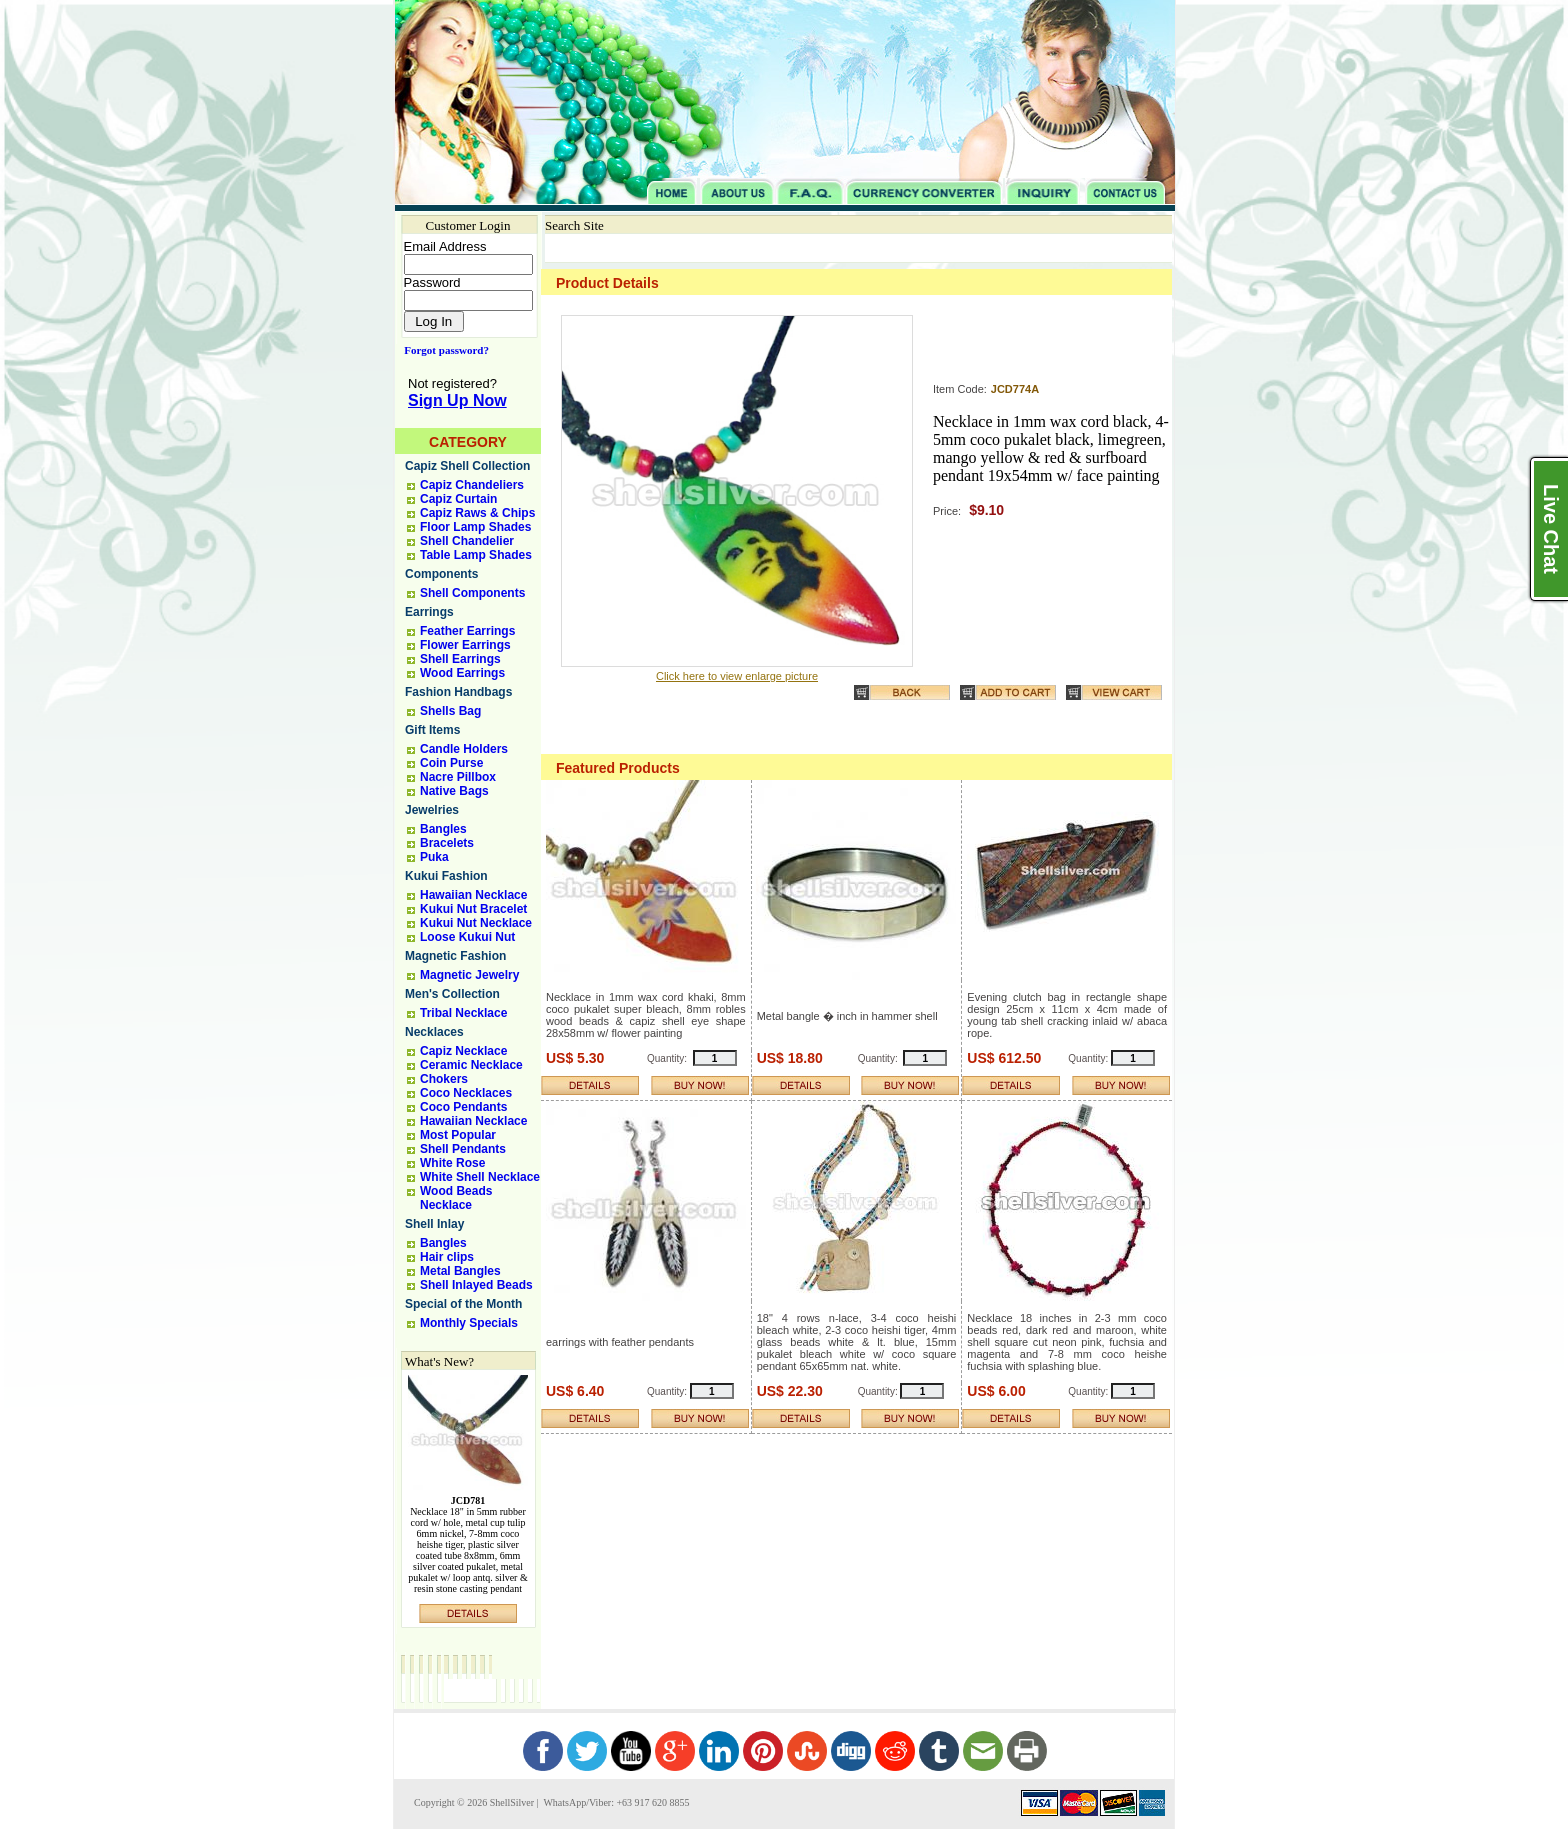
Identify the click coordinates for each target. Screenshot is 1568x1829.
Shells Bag (450, 711)
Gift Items (432, 730)
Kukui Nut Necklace (476, 923)
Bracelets (447, 843)
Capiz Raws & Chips (477, 513)
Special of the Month (463, 1304)
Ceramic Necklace (471, 1065)
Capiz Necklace (463, 1051)
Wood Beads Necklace (456, 1198)
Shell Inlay (434, 1224)
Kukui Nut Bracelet (473, 909)
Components (441, 574)
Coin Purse (451, 763)
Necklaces (434, 1032)
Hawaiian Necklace (473, 895)
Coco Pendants (463, 1107)
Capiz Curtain (458, 499)
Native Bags (454, 791)
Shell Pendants (463, 1149)
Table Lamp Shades (476, 555)
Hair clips (447, 1257)
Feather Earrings (467, 631)
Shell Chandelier (467, 541)
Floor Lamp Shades (475, 527)
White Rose (452, 1163)
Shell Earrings (460, 659)
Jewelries (432, 810)
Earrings (429, 612)
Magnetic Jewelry (469, 975)
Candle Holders (464, 749)
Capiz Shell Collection (467, 466)
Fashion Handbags (458, 692)
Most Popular (458, 1135)
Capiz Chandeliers (472, 485)
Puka (434, 857)
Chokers (444, 1079)
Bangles (443, 829)
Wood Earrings (462, 673)
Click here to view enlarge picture (737, 676)
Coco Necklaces (466, 1093)
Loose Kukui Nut (467, 937)
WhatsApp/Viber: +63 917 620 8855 (615, 1802)
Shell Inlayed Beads (476, 1285)
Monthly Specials (469, 1323)
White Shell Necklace (480, 1177)
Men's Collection (452, 994)
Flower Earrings (465, 645)
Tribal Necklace (463, 1013)
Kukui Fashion (446, 876)
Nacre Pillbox (458, 777)
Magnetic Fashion (455, 956)
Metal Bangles (460, 1271)
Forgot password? (442, 350)
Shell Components (472, 593)
